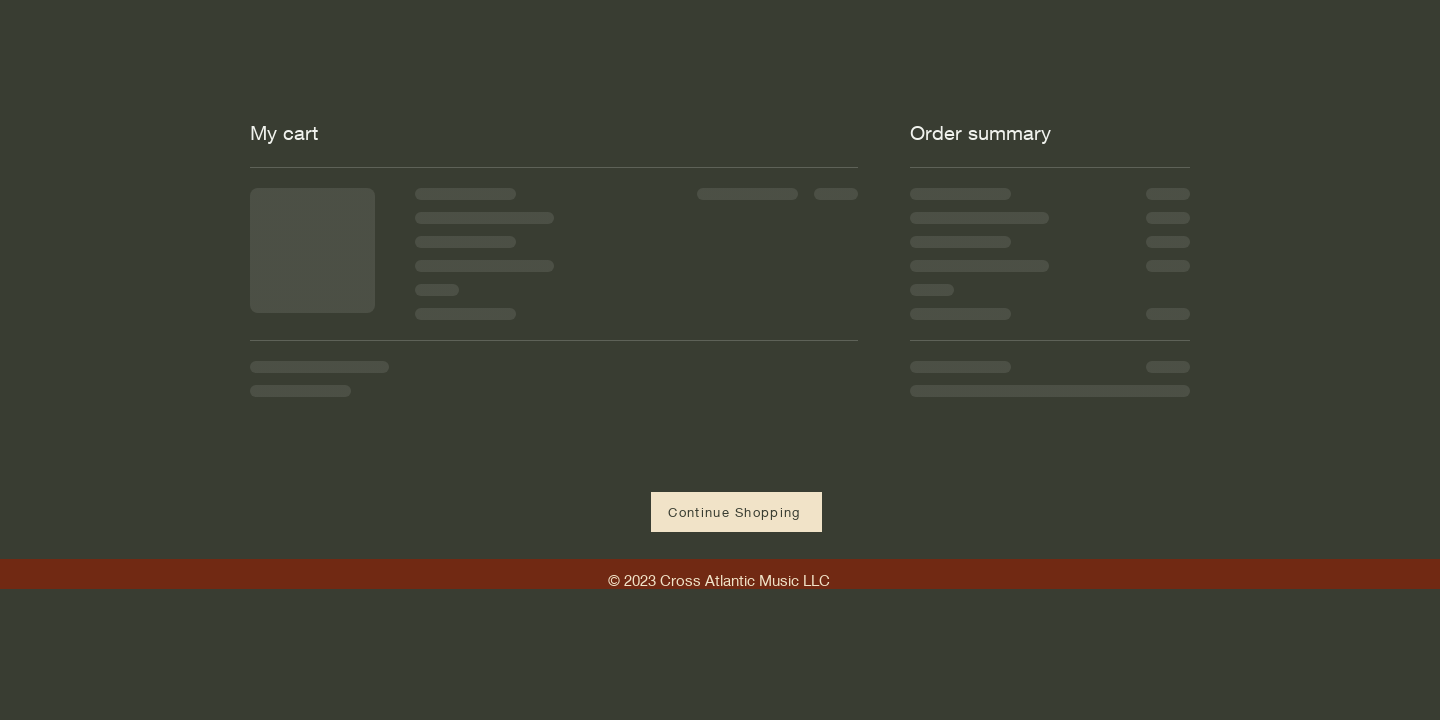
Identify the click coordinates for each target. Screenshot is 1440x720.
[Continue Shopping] (736, 512)
